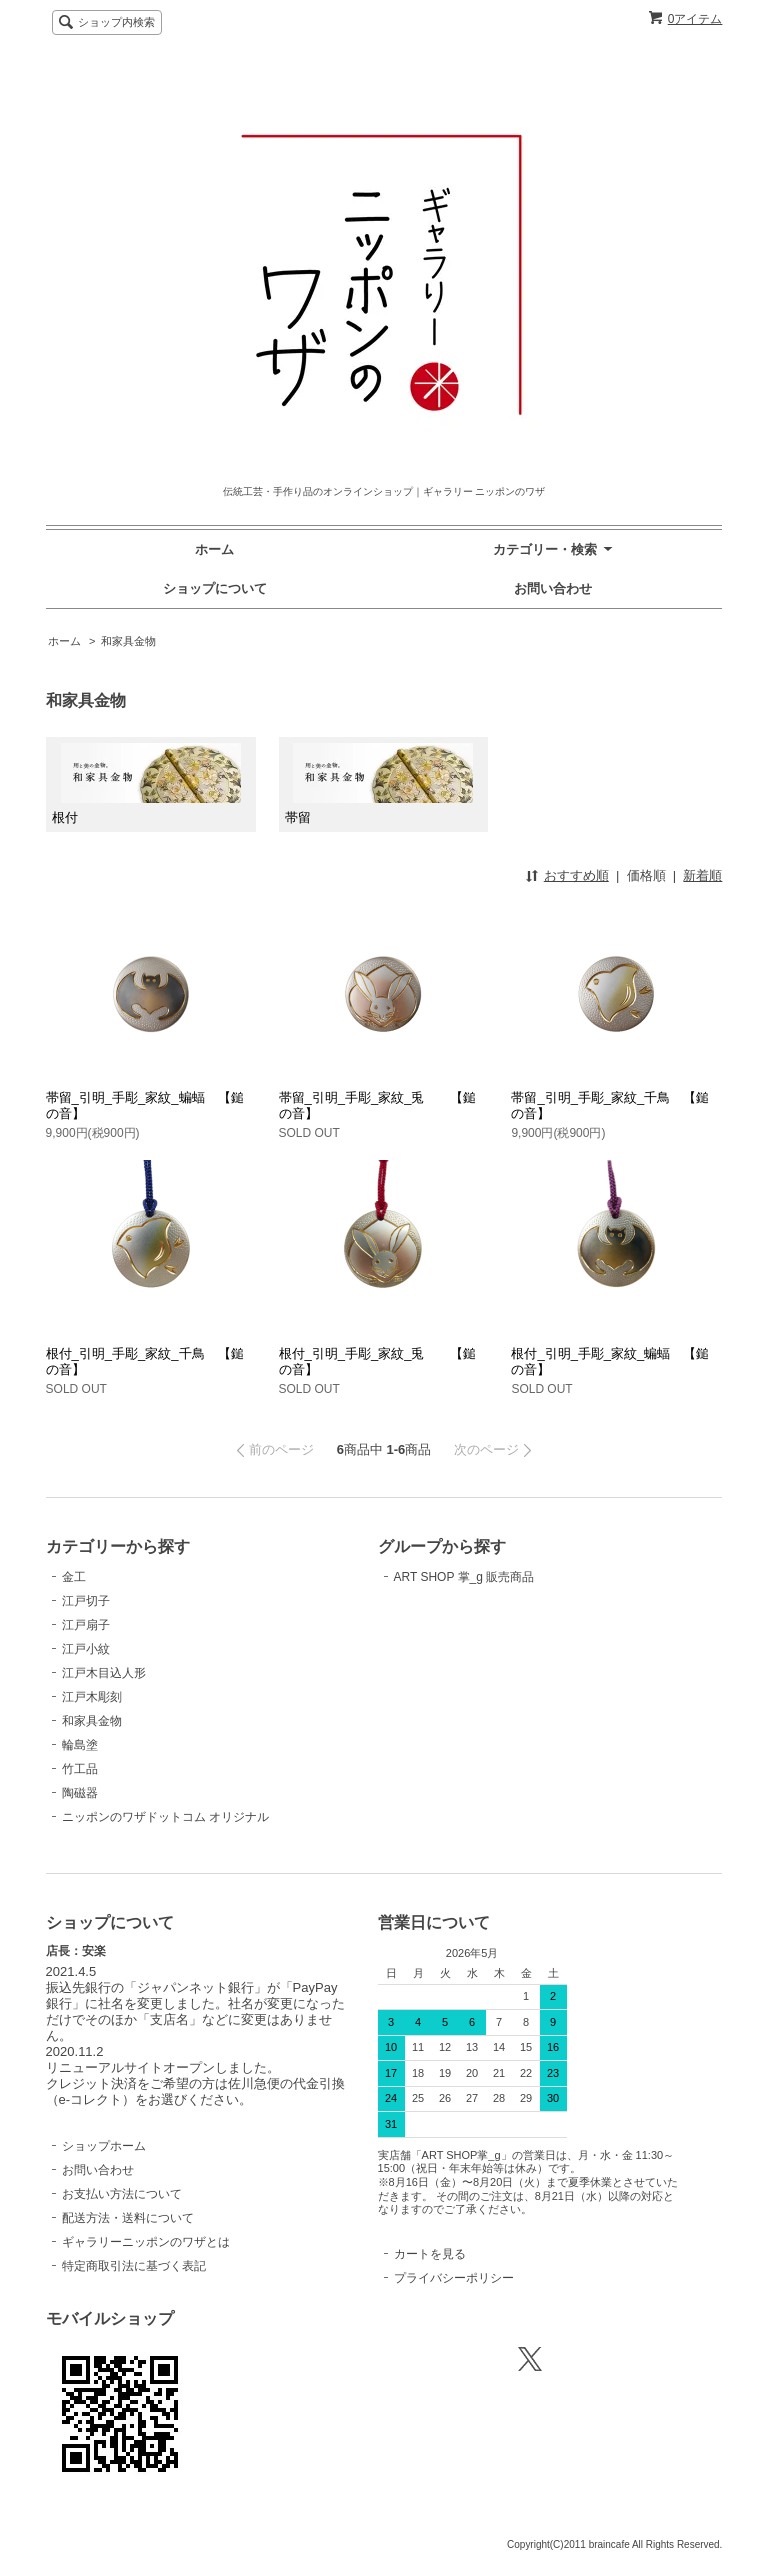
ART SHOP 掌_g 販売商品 (464, 1577)
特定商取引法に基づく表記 (134, 2266)
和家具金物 (128, 641)
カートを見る (430, 2254)
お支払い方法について (122, 2194)
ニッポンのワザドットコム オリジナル (165, 1817)
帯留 (379, 784)
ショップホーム (104, 2146)
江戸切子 (86, 1601)
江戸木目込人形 (104, 1673)
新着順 (702, 875)
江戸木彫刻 (92, 1697)
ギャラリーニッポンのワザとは (146, 2242)
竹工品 (80, 1769)
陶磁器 (80, 1793)
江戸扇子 (86, 1625)
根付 (146, 784)
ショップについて (215, 588)
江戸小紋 (86, 1649)
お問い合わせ (553, 588)
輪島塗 (80, 1745)
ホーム (214, 549)
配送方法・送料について (128, 2218)
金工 (74, 1577)
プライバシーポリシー (454, 2278)
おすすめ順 (576, 875)
